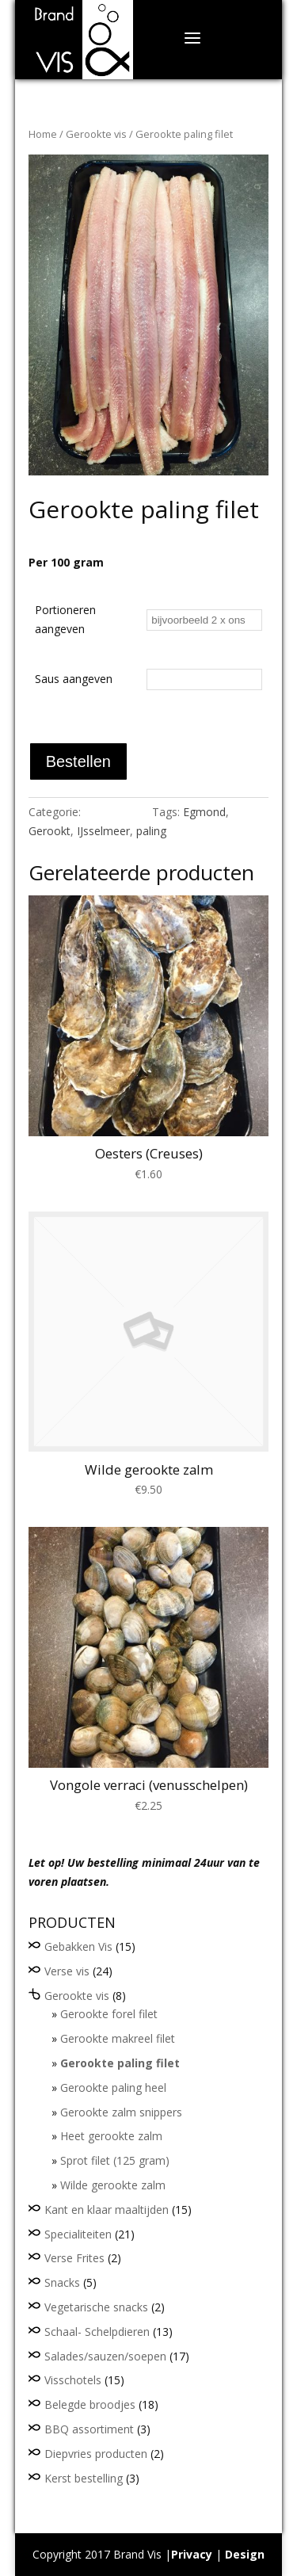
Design (245, 2554)
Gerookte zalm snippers (121, 2112)
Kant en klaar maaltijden (106, 2209)
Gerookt (49, 830)
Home (43, 134)
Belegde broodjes (89, 2404)
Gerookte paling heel (113, 2087)
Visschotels (72, 2379)
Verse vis (66, 1971)
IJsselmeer (103, 830)
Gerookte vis (96, 134)
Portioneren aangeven (65, 619)
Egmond (204, 811)
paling (151, 830)
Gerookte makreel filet (117, 2038)
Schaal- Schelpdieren (97, 2331)
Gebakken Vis (78, 1946)
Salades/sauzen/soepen (105, 2356)
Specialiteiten (78, 2234)
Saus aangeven (73, 678)
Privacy (191, 2554)
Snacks (62, 2282)
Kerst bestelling (83, 2478)
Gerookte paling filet (120, 2062)
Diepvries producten (95, 2453)
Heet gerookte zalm (111, 2135)
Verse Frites (74, 2257)
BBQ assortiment (89, 2429)
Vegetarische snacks (96, 2307)
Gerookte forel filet (109, 2013)
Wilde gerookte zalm (113, 2184)
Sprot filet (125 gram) (114, 2160)
